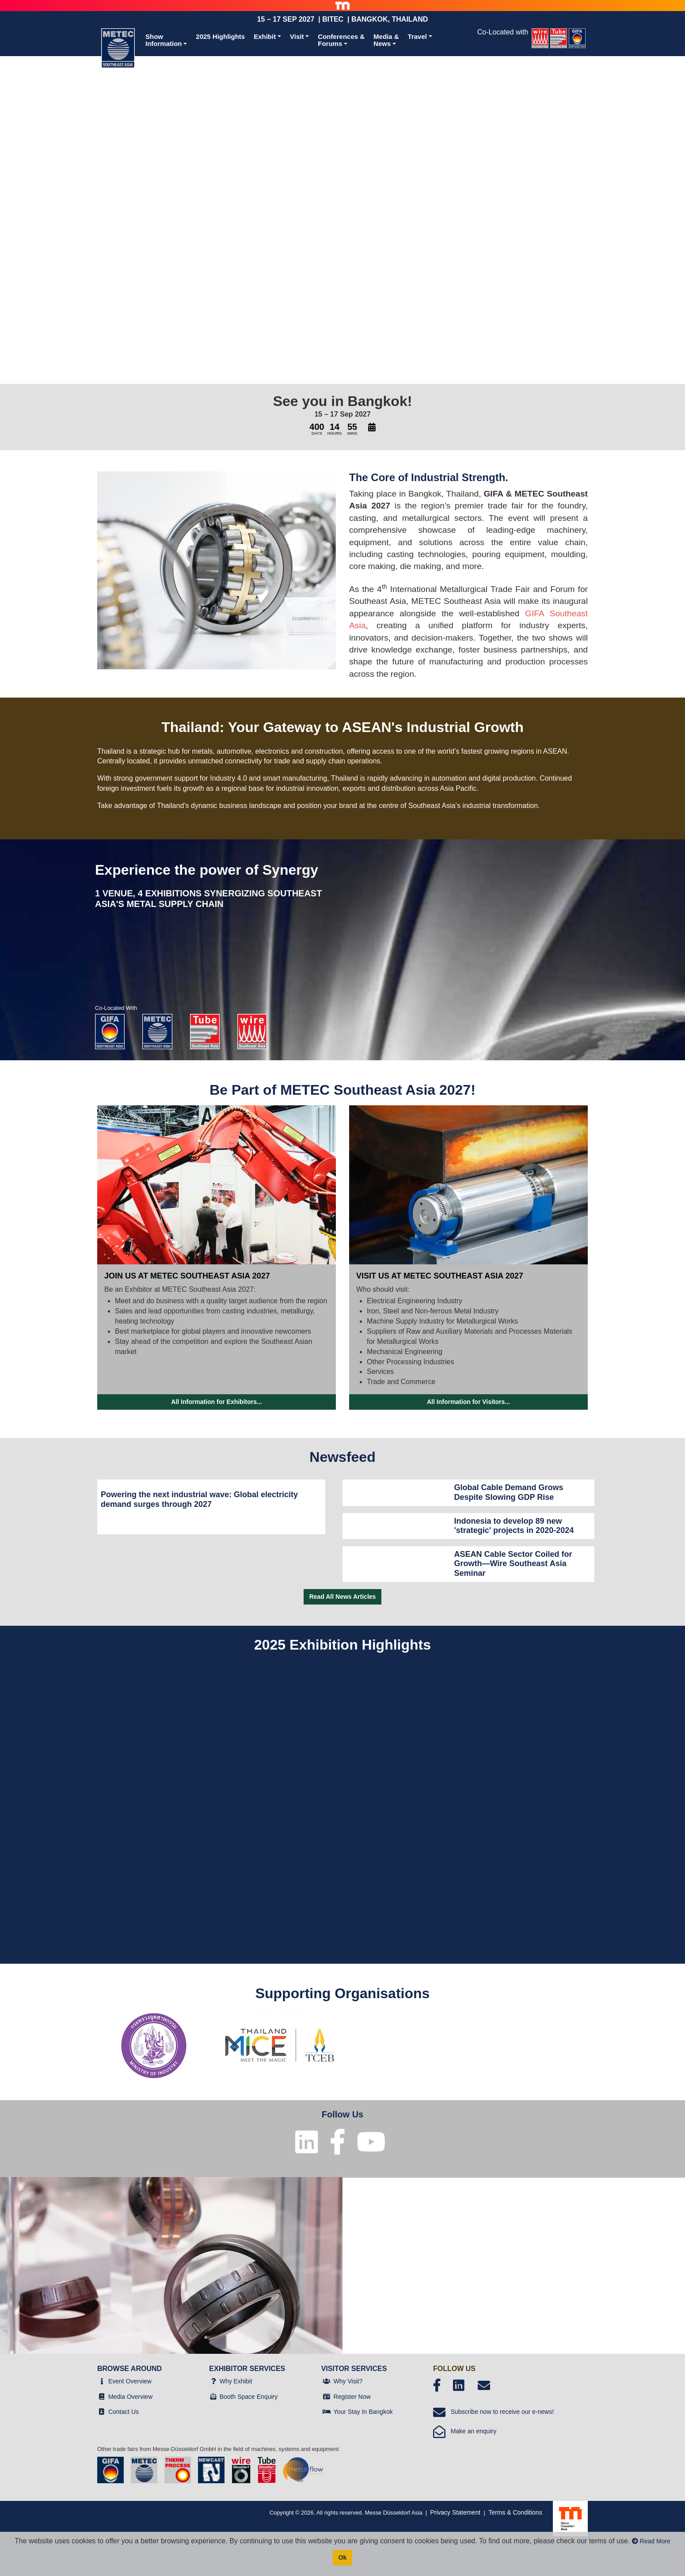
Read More (651, 2541)
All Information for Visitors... (468, 1401)
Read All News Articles (342, 1596)
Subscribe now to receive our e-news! (493, 2411)
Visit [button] (297, 36)
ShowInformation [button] (163, 40)
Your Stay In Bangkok (363, 2411)
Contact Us (123, 2411)
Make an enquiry (464, 2431)
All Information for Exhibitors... (216, 1401)
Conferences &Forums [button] (341, 40)
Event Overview (130, 2381)
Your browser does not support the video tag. (342, 213)
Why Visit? (348, 2381)
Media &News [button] (386, 40)
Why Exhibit (236, 2381)
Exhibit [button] (265, 36)
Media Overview (130, 2396)
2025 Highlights (220, 36)
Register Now (352, 2396)
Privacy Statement (455, 2512)
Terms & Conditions (515, 2512)
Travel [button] (417, 36)
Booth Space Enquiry (249, 2396)
